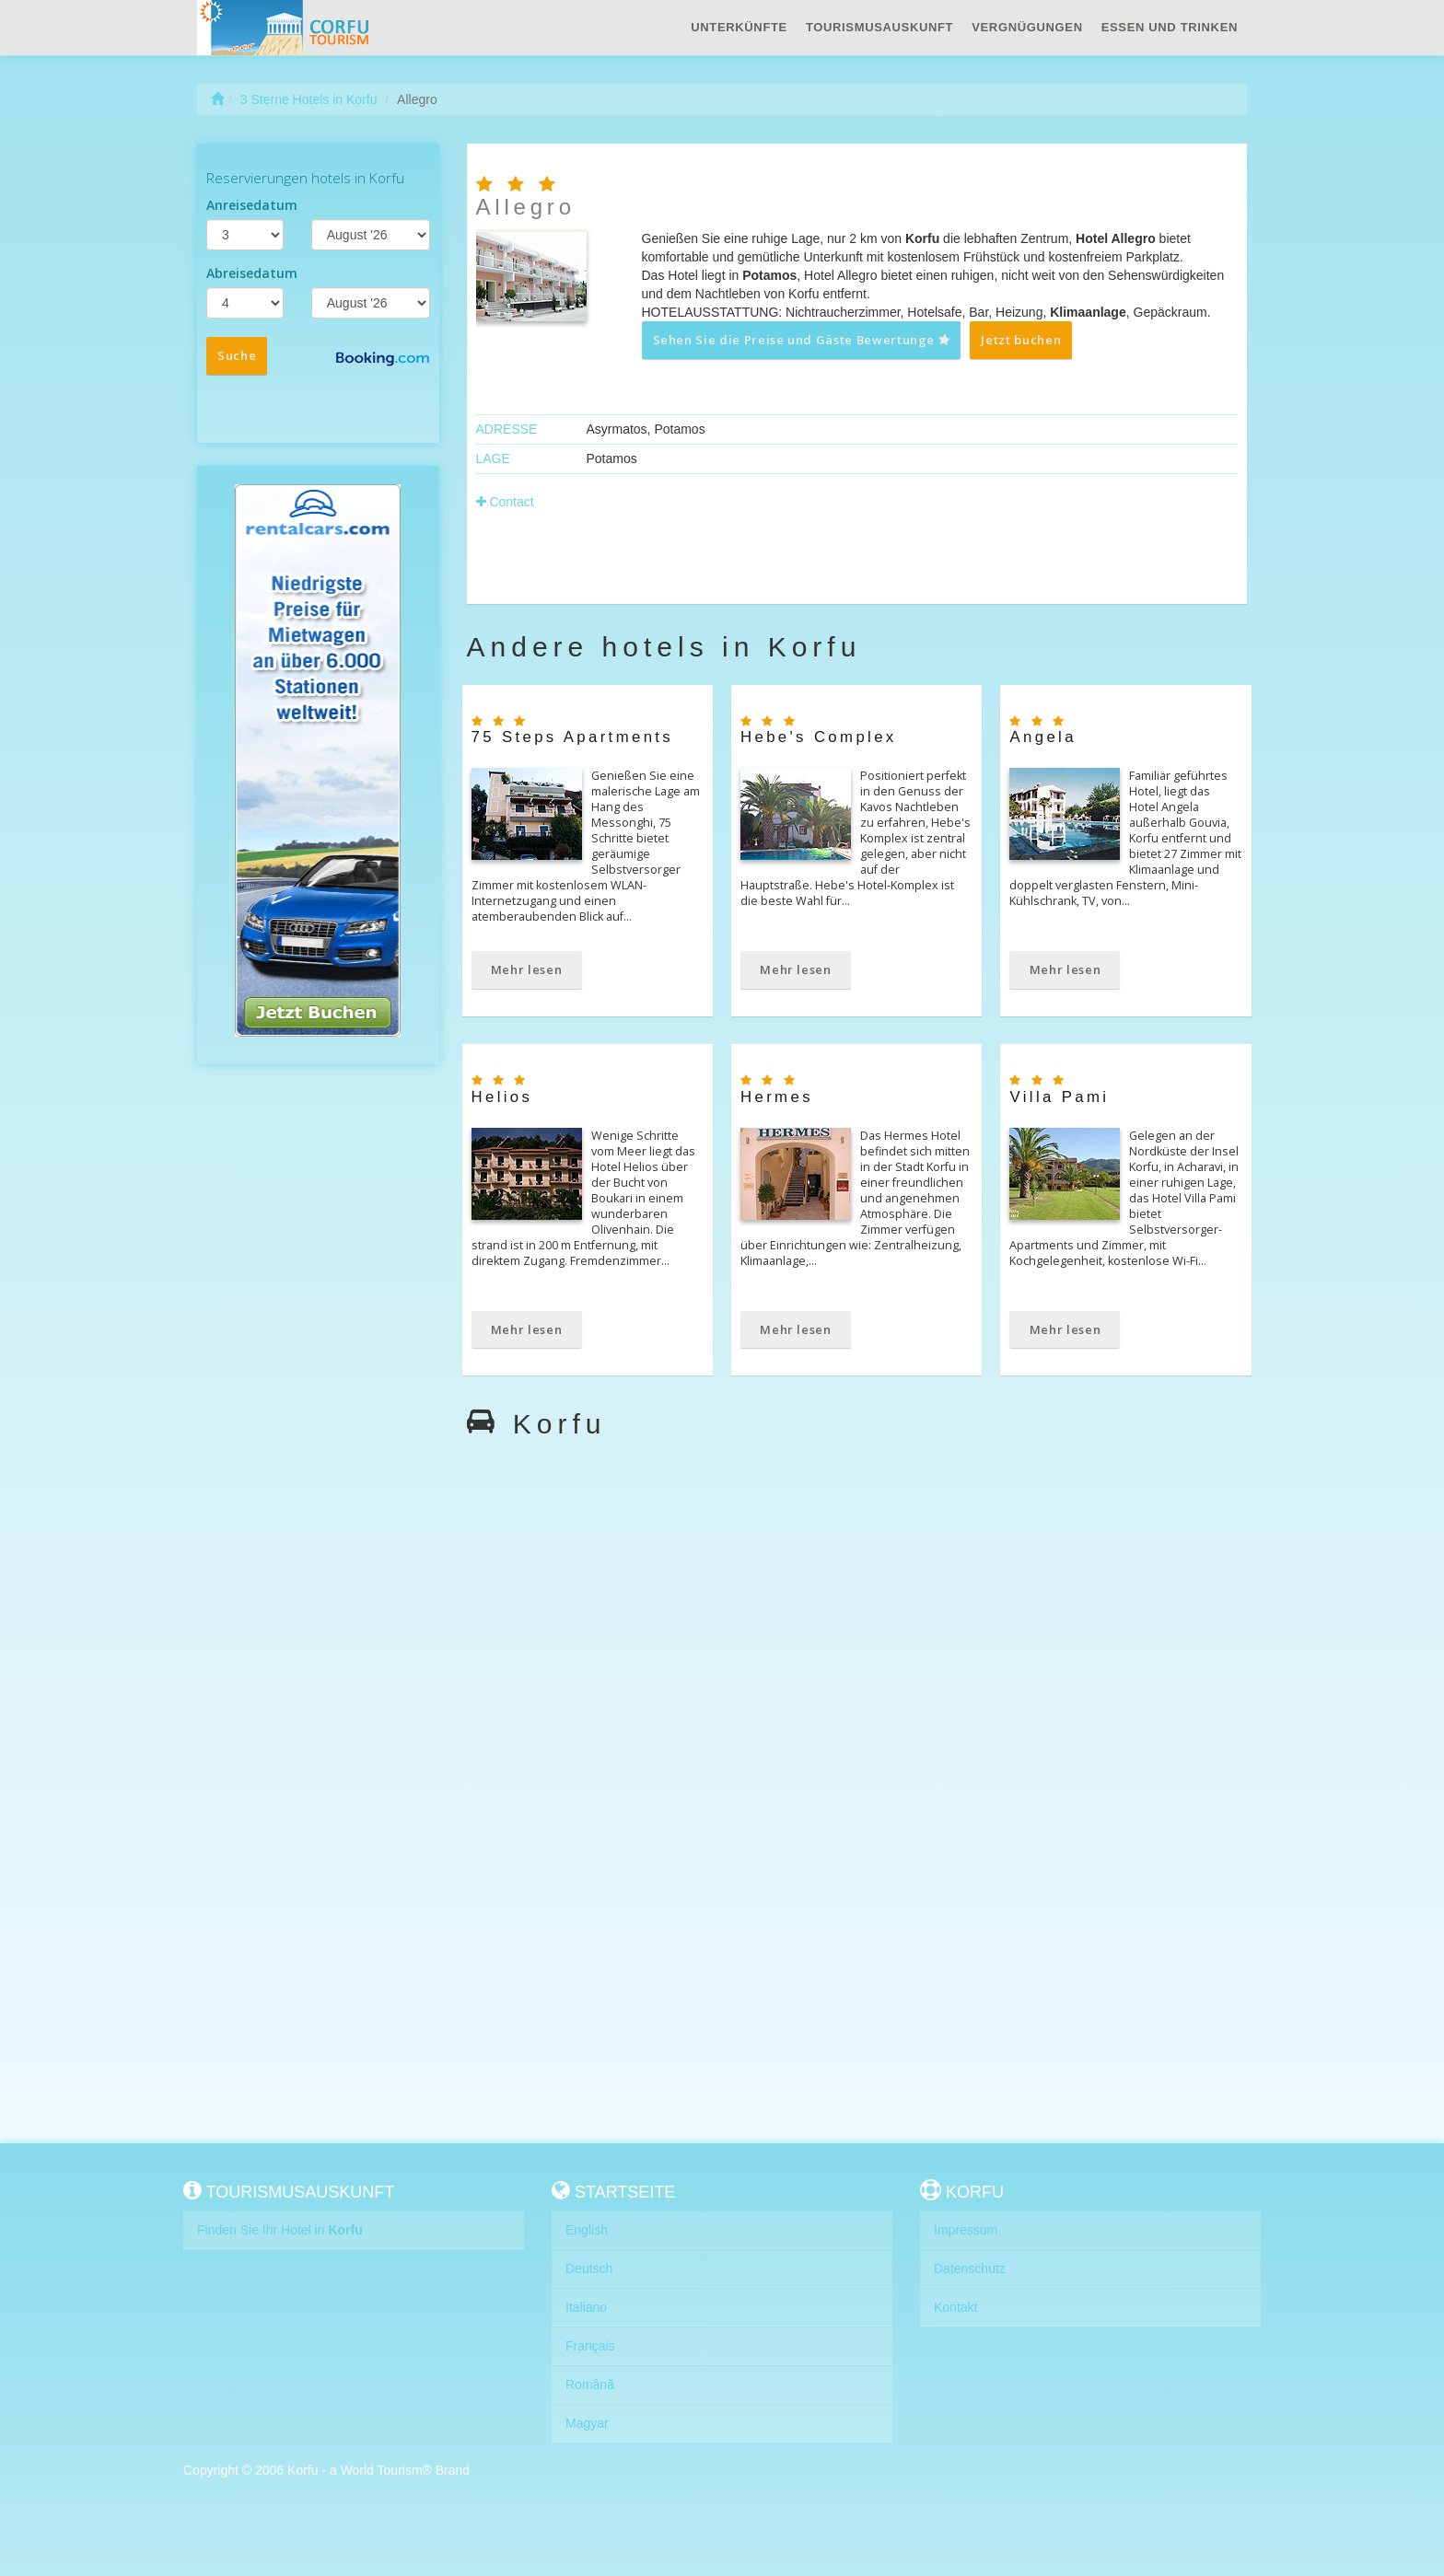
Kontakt (955, 2307)
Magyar (587, 2423)
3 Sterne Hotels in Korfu (309, 99)
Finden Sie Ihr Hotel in (280, 2229)
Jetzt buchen (1021, 339)
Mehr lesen (527, 969)
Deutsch (588, 2268)
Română (589, 2384)
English (586, 2229)
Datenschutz (970, 2268)
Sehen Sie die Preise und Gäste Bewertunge (802, 339)
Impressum (965, 2229)
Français (590, 2345)
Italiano (586, 2307)
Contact (505, 501)
